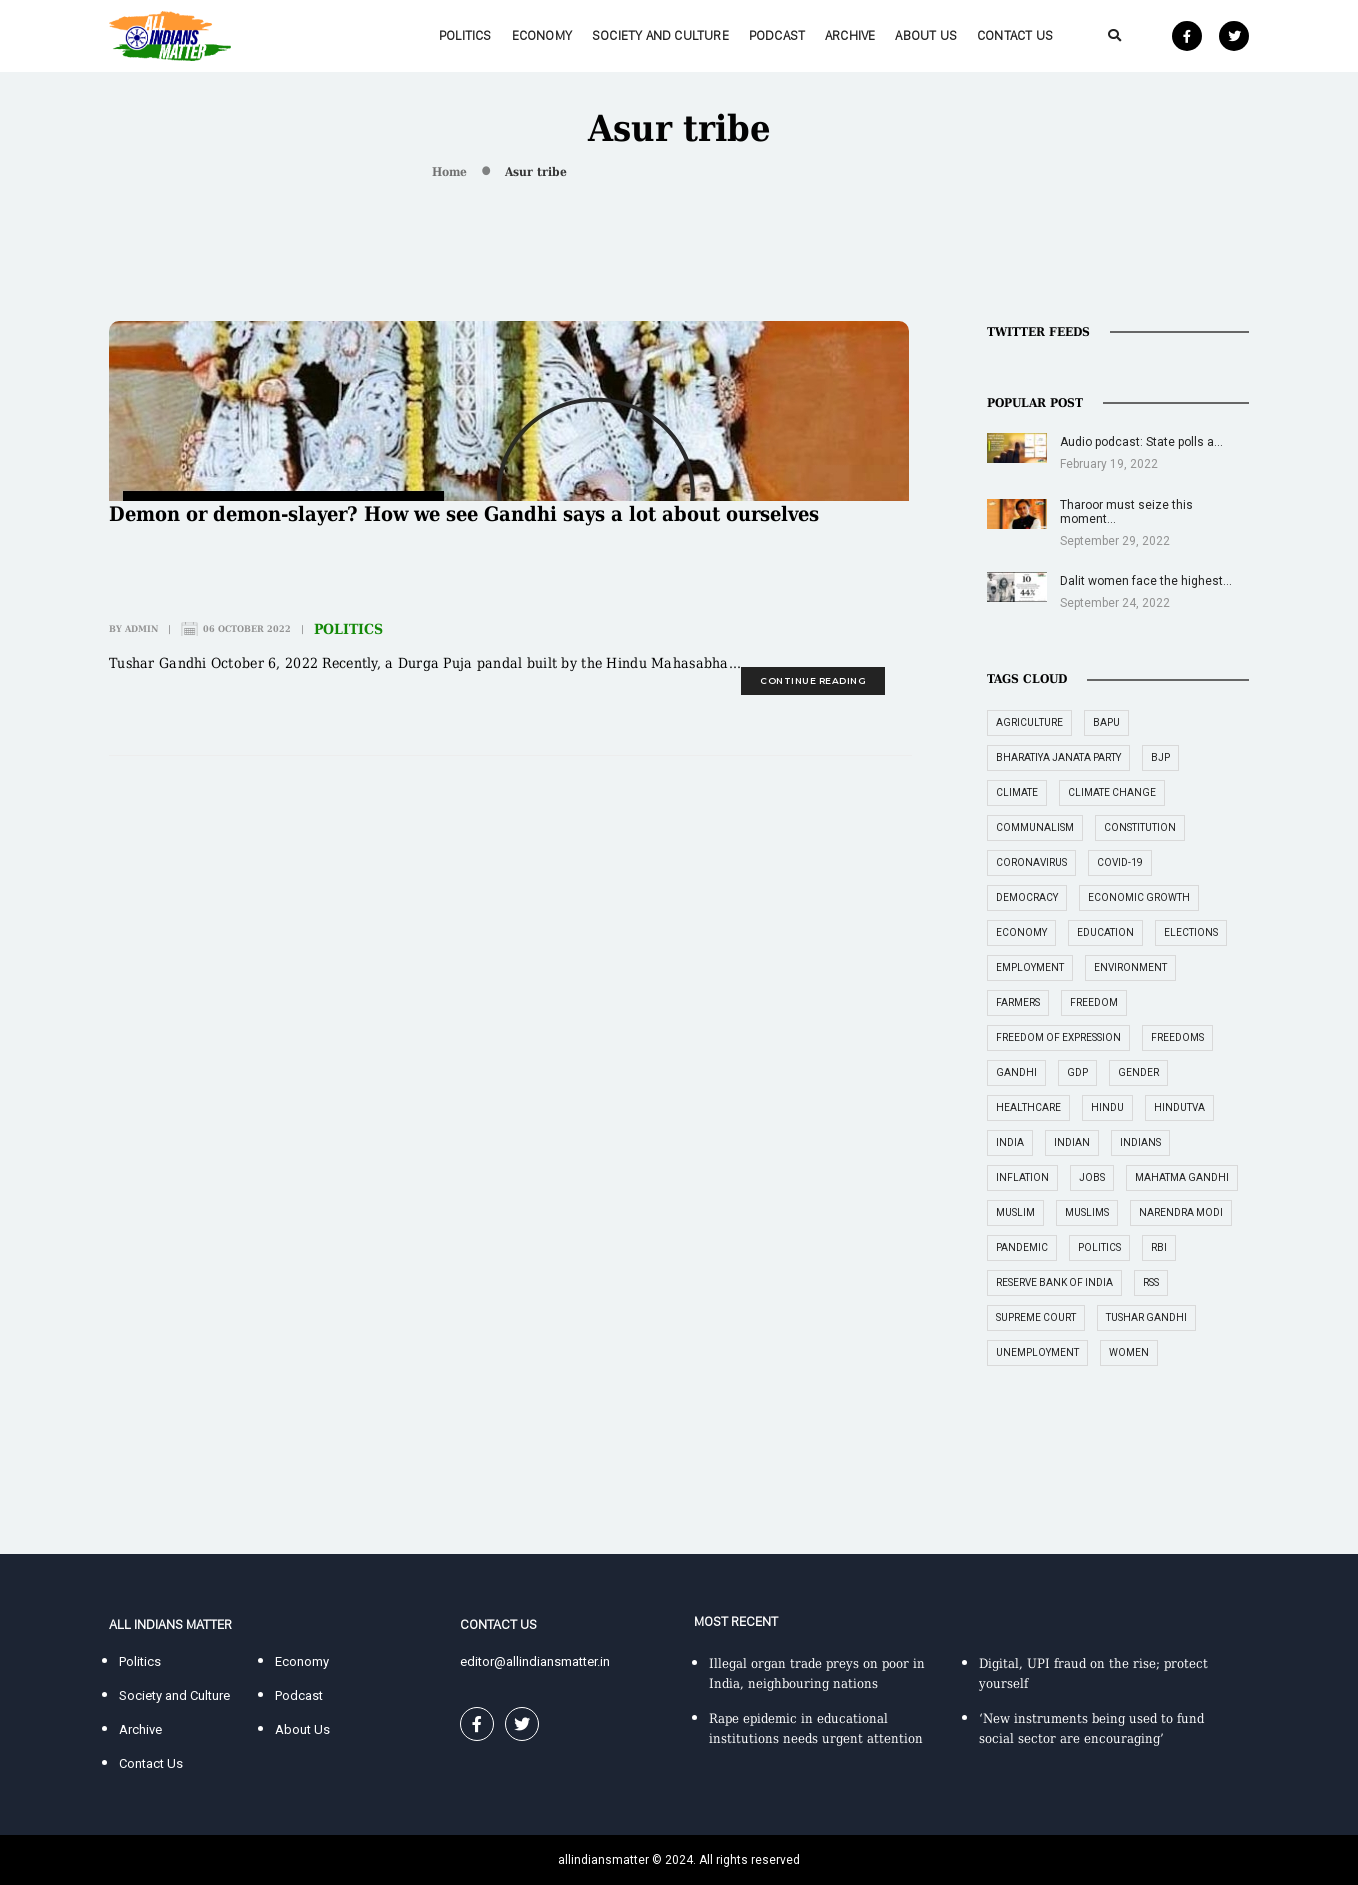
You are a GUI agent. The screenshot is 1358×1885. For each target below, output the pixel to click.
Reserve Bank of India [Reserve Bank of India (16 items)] (1054, 1282)
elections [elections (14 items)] (1191, 932)
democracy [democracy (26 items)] (1027, 897)
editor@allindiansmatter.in (535, 1661)
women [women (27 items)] (1129, 1352)
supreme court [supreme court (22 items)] (1036, 1317)
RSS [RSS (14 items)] (1151, 1282)
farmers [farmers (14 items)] (1018, 1002)
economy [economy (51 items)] (1021, 932)
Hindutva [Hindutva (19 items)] (1179, 1107)
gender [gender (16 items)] (1138, 1072)
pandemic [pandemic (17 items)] (1022, 1247)
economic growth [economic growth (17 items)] (1139, 897)
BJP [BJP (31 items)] (1160, 757)
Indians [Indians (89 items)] (1140, 1142)
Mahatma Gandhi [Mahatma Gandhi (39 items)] (1182, 1177)
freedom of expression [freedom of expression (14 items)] (1058, 1037)
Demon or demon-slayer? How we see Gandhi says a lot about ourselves (464, 514)
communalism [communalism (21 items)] (1035, 827)
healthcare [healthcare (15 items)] (1028, 1107)
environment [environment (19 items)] (1130, 967)
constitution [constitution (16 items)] (1140, 827)
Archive (850, 35)
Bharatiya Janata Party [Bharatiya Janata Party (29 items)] (1058, 757)
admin (141, 629)
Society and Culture (660, 35)
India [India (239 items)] (1010, 1142)
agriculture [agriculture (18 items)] (1029, 722)
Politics (465, 35)
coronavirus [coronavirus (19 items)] (1031, 862)
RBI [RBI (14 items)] (1159, 1247)
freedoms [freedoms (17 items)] (1177, 1037)
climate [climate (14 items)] (1017, 792)
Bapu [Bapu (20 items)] (1106, 722)
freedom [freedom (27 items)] (1094, 1002)
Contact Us (1015, 35)
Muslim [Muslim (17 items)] (1015, 1212)
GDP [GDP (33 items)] (1077, 1072)
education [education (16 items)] (1105, 932)
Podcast (777, 35)
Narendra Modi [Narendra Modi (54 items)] (1181, 1212)
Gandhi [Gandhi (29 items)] (1016, 1072)
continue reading (813, 680)
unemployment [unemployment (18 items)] (1037, 1352)
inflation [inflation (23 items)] (1022, 1177)
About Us (926, 35)
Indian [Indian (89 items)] (1072, 1142)
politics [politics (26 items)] (1099, 1247)
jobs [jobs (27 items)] (1092, 1177)
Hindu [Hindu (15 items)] (1107, 1107)
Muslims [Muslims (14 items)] (1087, 1212)
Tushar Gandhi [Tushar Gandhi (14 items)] (1146, 1317)
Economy (542, 35)
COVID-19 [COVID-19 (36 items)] (1120, 862)
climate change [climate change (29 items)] (1112, 792)
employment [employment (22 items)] (1030, 967)
